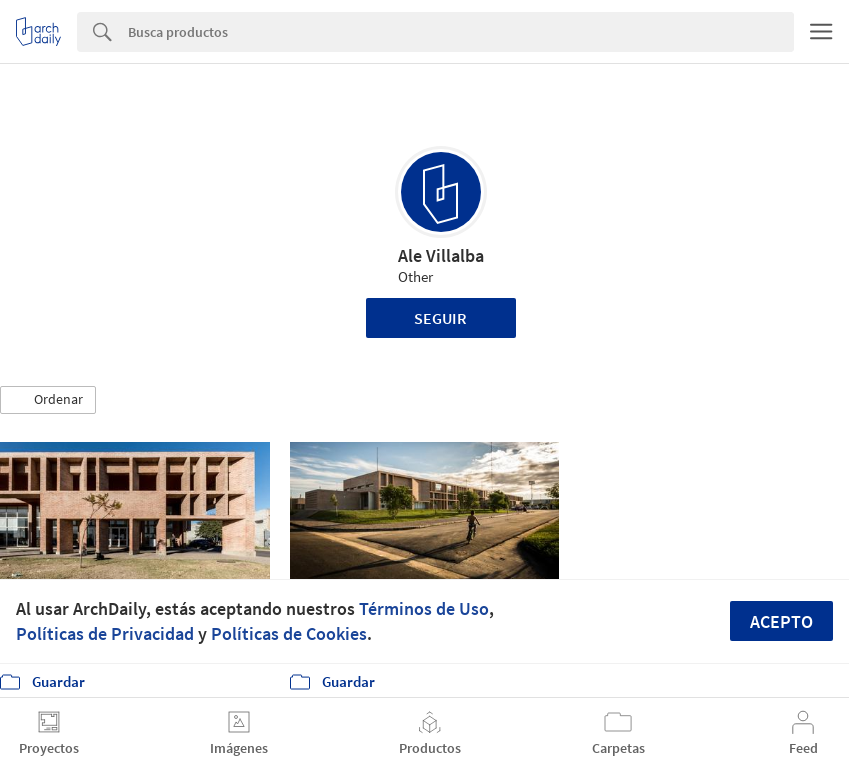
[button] (48, 400)
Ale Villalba (441, 255)
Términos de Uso (424, 608)
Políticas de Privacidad (105, 633)
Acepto (781, 621)
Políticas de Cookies (289, 633)
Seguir (440, 318)
